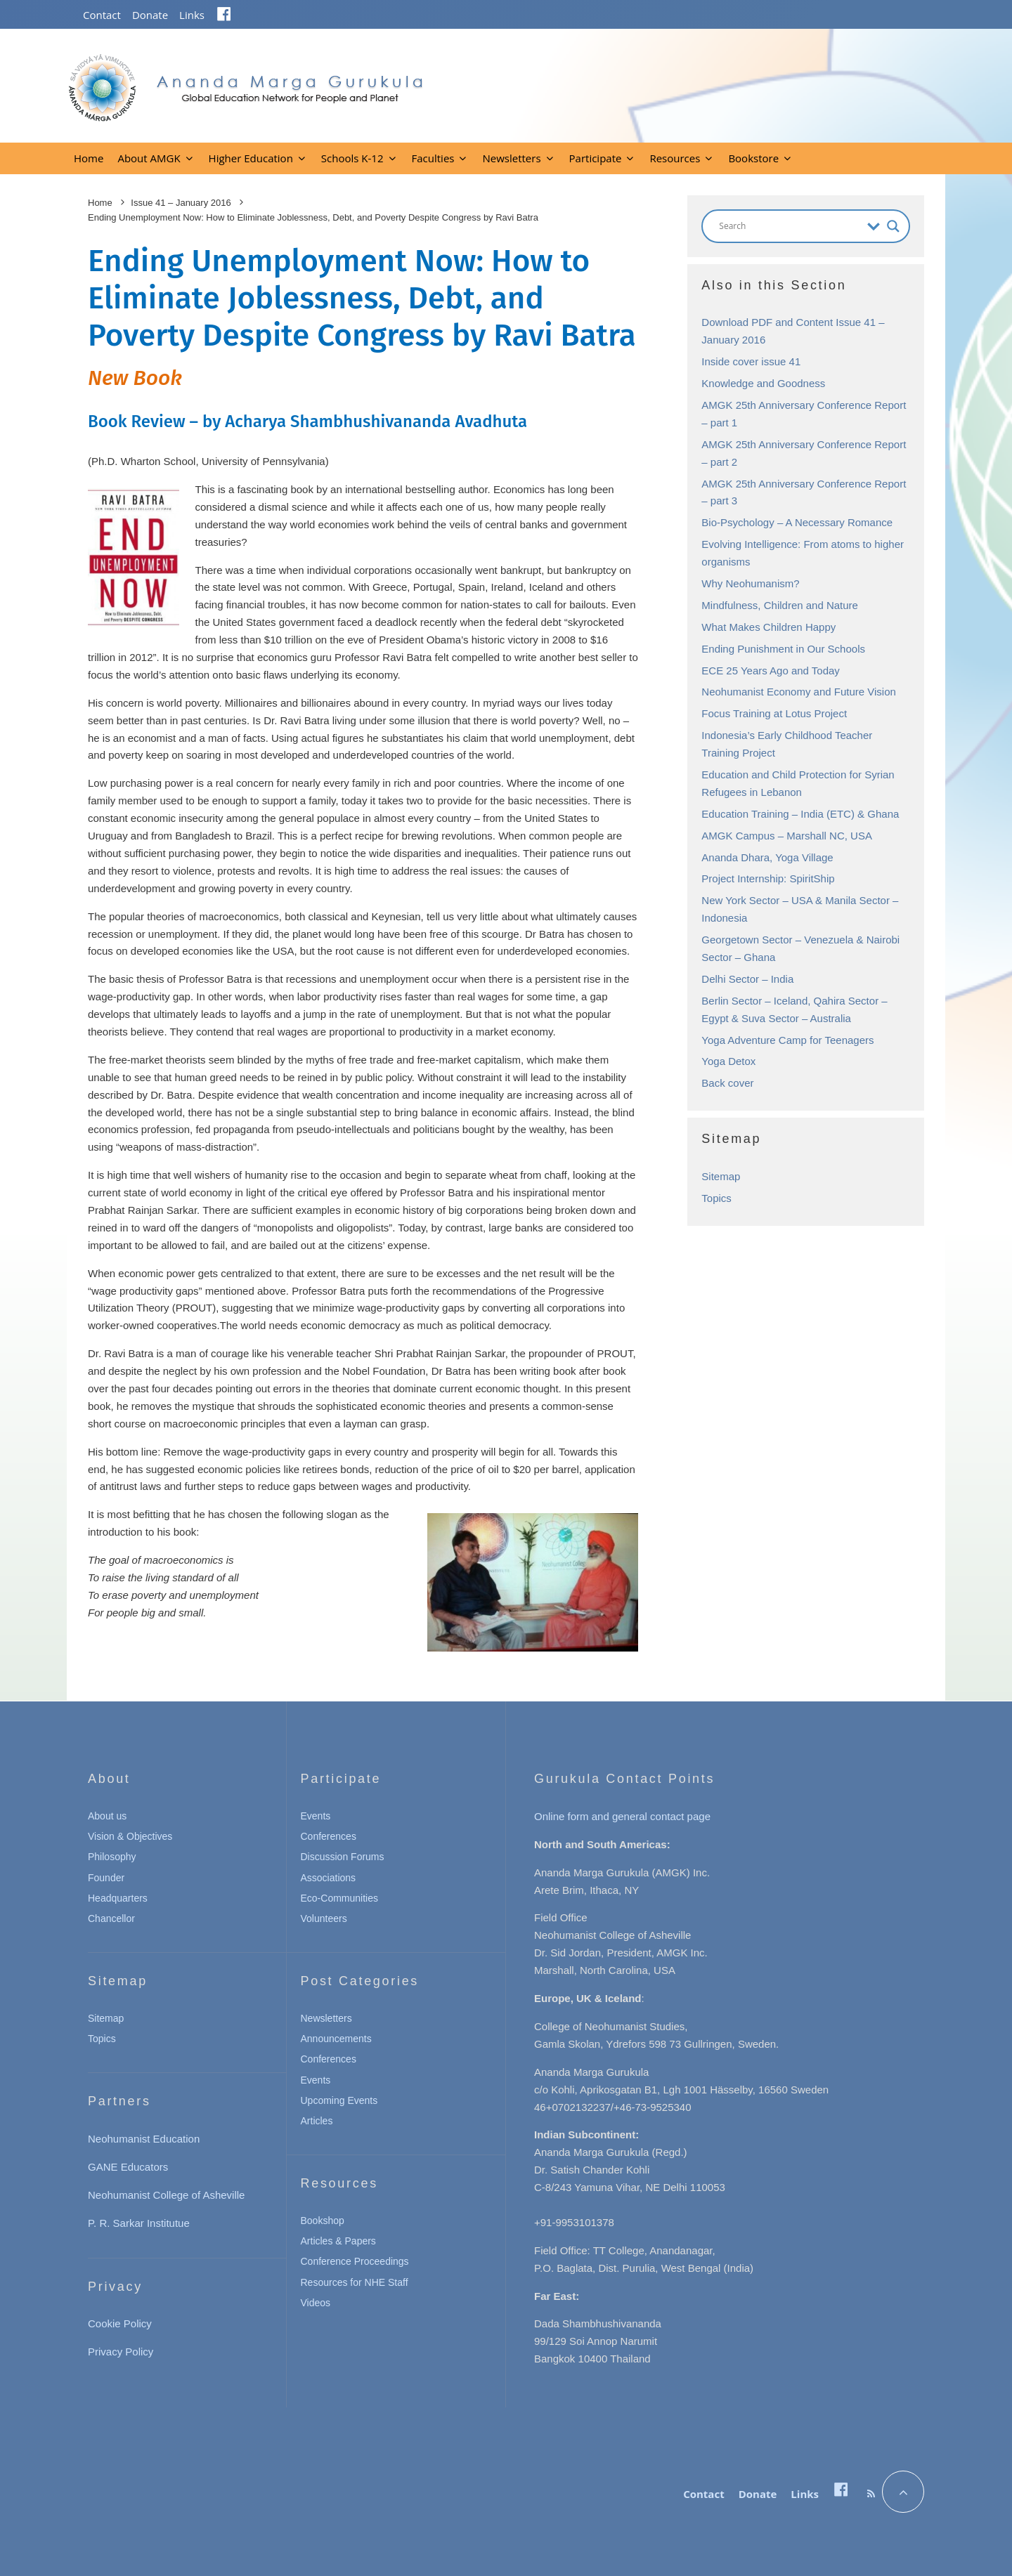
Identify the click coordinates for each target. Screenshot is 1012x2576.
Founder (106, 1877)
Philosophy (112, 1856)
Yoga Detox (728, 1061)
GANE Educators (128, 2167)
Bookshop (322, 2220)
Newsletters (511, 158)
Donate (150, 15)
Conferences (328, 1836)
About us (107, 1816)
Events (316, 1816)
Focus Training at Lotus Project (774, 713)
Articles (317, 2120)
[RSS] (871, 2494)
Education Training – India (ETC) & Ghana (800, 814)
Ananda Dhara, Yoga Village (767, 857)
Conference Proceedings (355, 2261)
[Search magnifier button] (893, 226)
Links (192, 15)
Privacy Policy (120, 2352)
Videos (316, 2302)
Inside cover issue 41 (750, 361)
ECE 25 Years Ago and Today (770, 670)
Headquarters (118, 1898)
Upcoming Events (339, 2100)
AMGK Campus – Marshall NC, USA (786, 836)
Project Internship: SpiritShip (767, 878)
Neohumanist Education (144, 2139)
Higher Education (251, 158)
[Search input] (789, 226)
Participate (595, 158)
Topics (716, 1198)
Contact (102, 15)
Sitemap (720, 1176)
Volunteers (324, 1918)
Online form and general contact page (622, 1816)
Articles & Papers (338, 2241)
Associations (328, 1877)
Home (88, 158)
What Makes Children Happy (768, 627)
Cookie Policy (120, 2323)
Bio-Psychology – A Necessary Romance (797, 522)
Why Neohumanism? (750, 583)
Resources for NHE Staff (354, 2282)
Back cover (727, 1083)
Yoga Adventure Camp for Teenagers (787, 1040)
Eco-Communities (339, 1898)
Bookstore (753, 158)
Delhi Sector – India (747, 979)
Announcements (336, 2038)
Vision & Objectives (130, 1836)
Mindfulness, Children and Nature (779, 605)
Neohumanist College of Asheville (166, 2195)
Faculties (433, 158)
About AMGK (148, 158)
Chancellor (111, 1918)
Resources (674, 158)
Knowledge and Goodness (763, 383)
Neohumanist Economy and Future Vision (798, 692)
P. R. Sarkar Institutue (139, 2223)
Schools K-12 (352, 158)
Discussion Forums (342, 1856)
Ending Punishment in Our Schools (783, 649)
